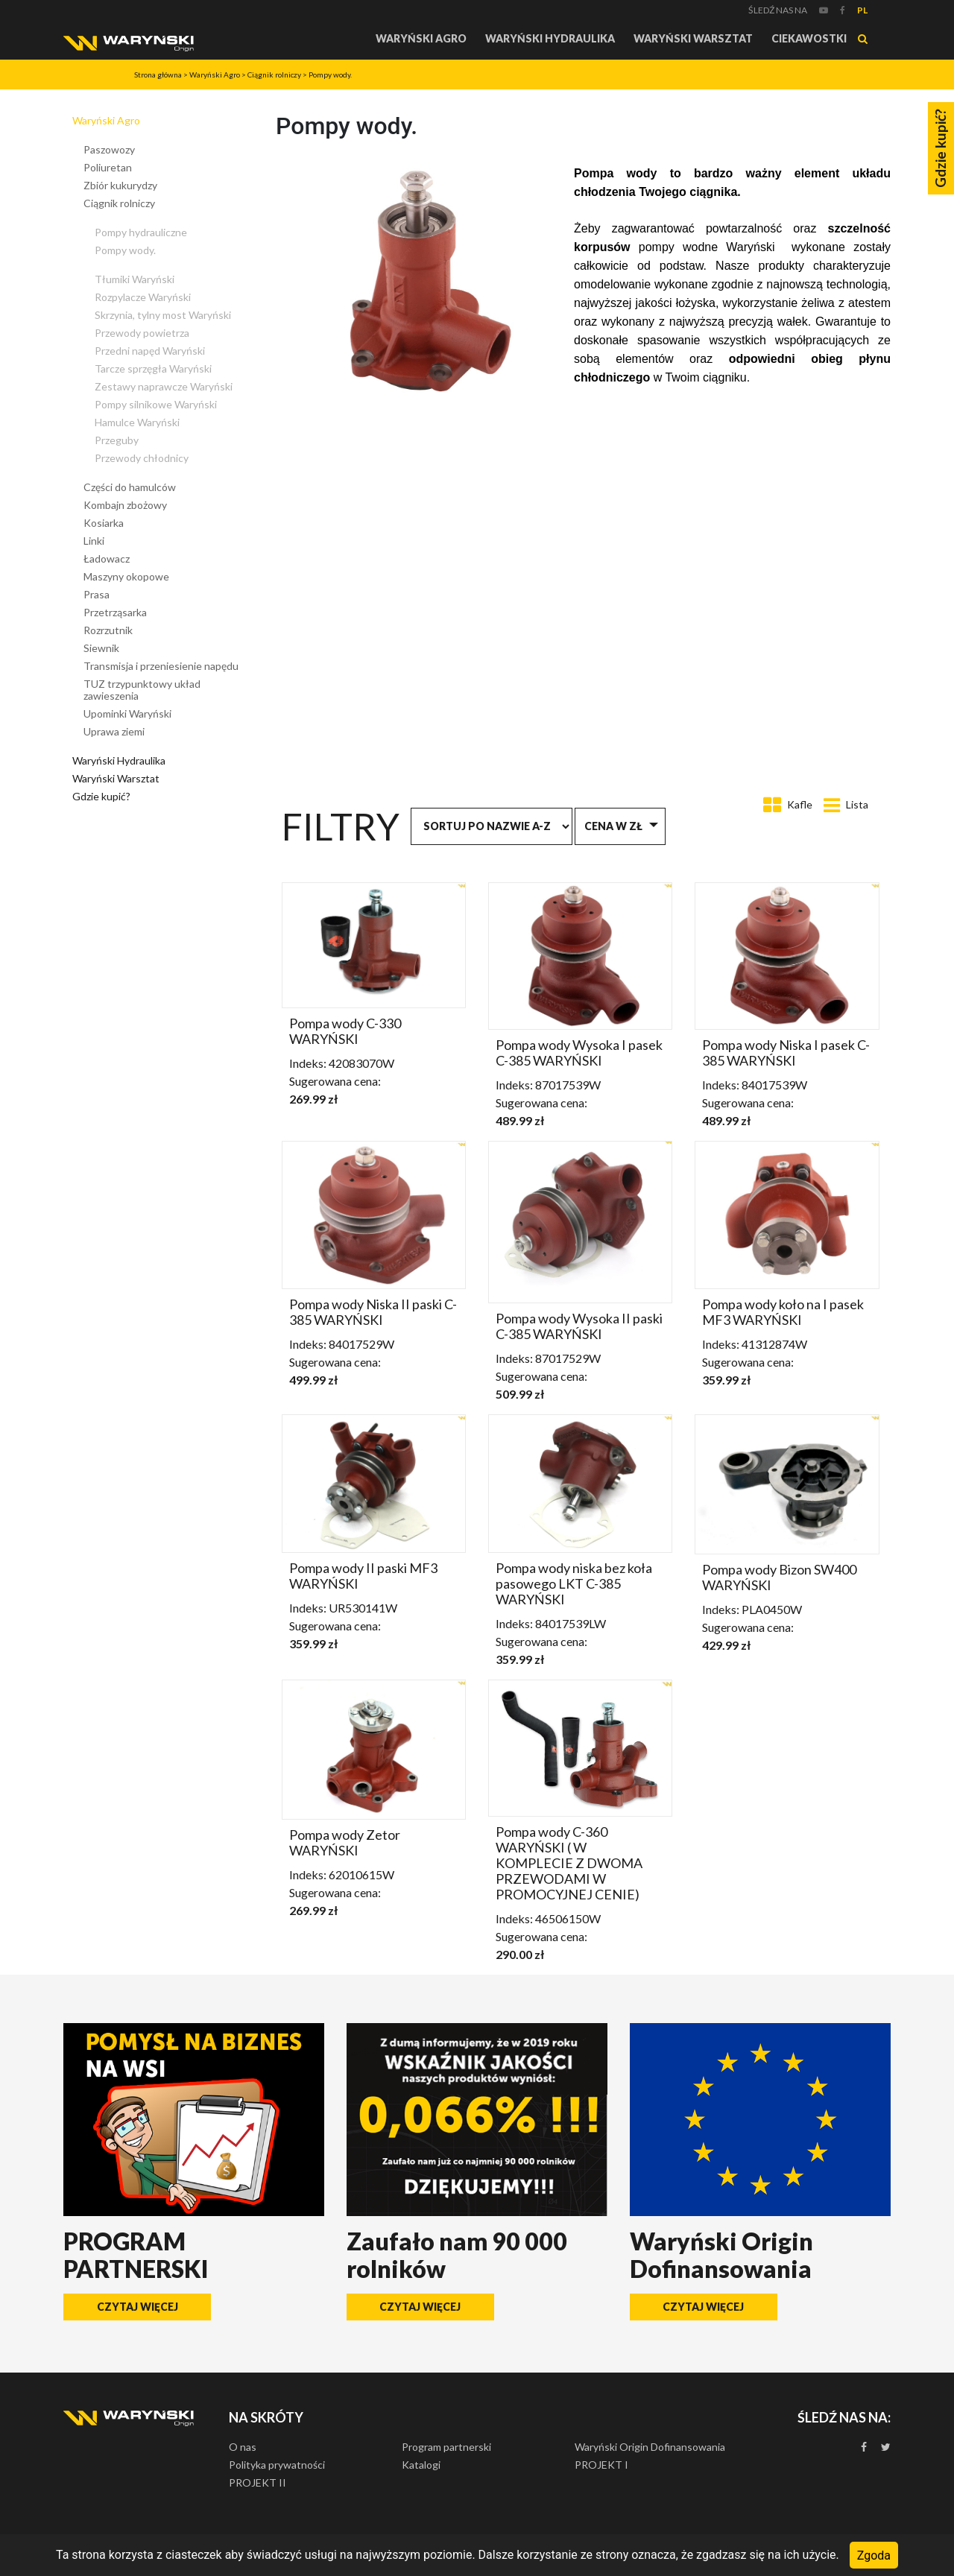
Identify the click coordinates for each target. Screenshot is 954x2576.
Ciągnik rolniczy (274, 74)
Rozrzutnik (108, 630)
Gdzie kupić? (101, 796)
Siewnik (101, 648)
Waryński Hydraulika (550, 38)
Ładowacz (106, 558)
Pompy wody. (330, 74)
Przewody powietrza (142, 332)
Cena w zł (613, 826)
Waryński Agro (421, 38)
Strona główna (158, 74)
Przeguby (117, 440)
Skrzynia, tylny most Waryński (163, 314)
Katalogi (421, 2464)
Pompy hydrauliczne (141, 232)
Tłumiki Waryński (134, 279)
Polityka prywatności (277, 2464)
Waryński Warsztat (693, 38)
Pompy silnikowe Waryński (156, 404)
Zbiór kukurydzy (120, 185)
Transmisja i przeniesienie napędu (160, 665)
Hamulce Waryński (137, 422)
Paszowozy (109, 149)
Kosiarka (103, 522)
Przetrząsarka (115, 612)
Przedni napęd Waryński (150, 350)
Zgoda (874, 2555)
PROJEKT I (601, 2464)
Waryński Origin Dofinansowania (650, 2446)
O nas (242, 2446)
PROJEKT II (257, 2482)
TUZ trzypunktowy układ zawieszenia (141, 689)
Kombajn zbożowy (125, 505)
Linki (93, 540)
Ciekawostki (809, 38)
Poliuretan (107, 167)
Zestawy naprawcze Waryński (164, 386)
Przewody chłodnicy (142, 458)
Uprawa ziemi (114, 731)
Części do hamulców (129, 487)
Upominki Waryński (127, 713)
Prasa (96, 594)
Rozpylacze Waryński (143, 297)
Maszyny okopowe (126, 576)
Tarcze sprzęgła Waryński (153, 368)
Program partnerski (446, 2446)
